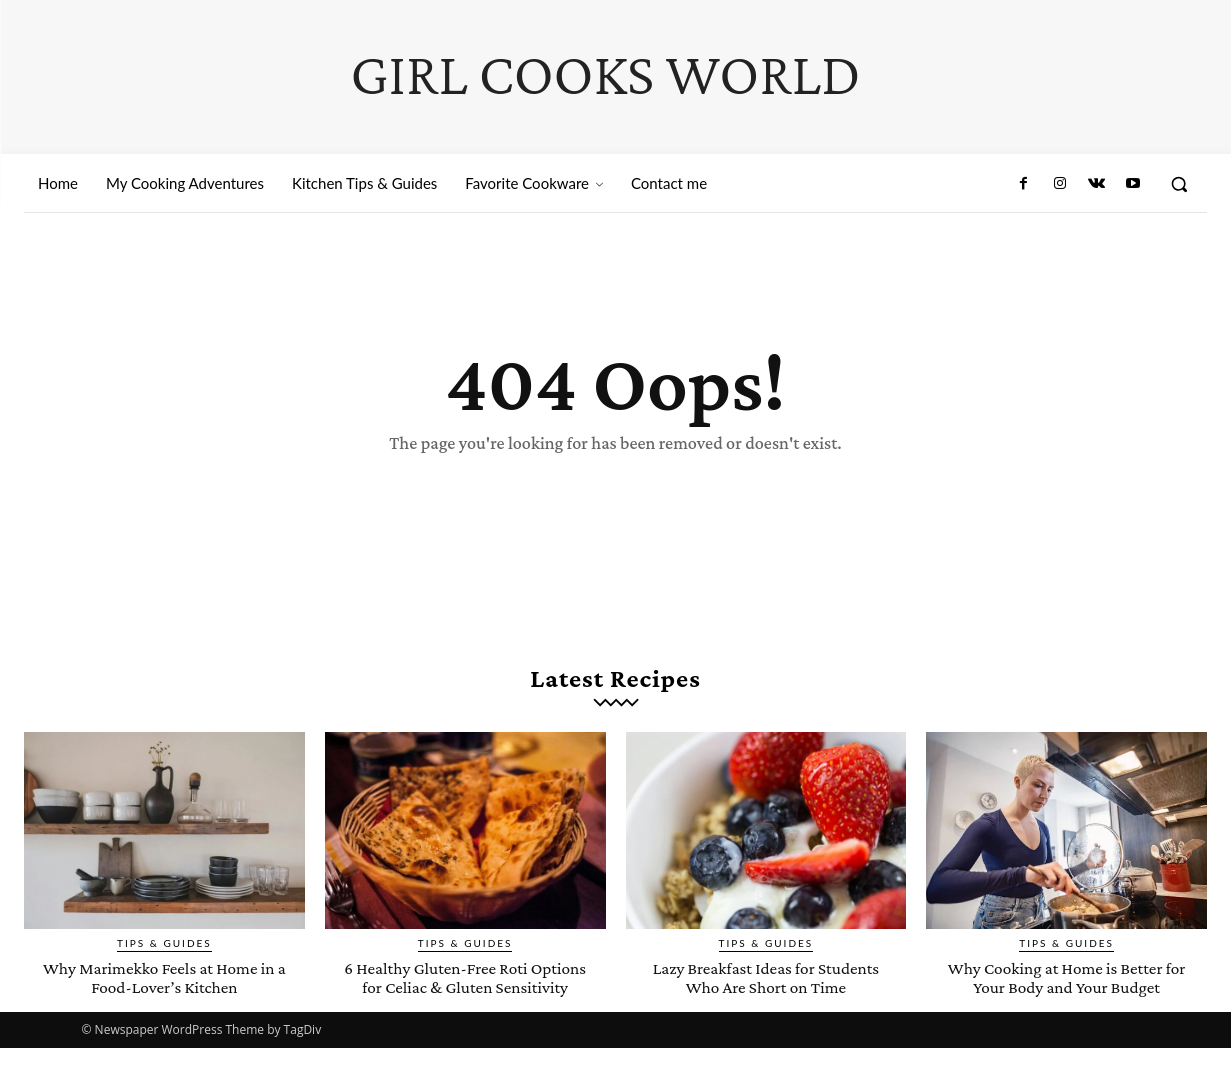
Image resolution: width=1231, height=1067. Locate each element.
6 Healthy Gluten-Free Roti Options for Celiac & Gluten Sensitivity (465, 986)
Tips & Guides (164, 943)
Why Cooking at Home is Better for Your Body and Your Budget (1066, 977)
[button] (1179, 184)
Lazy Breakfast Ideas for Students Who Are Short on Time (766, 977)
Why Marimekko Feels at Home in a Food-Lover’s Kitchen (164, 977)
